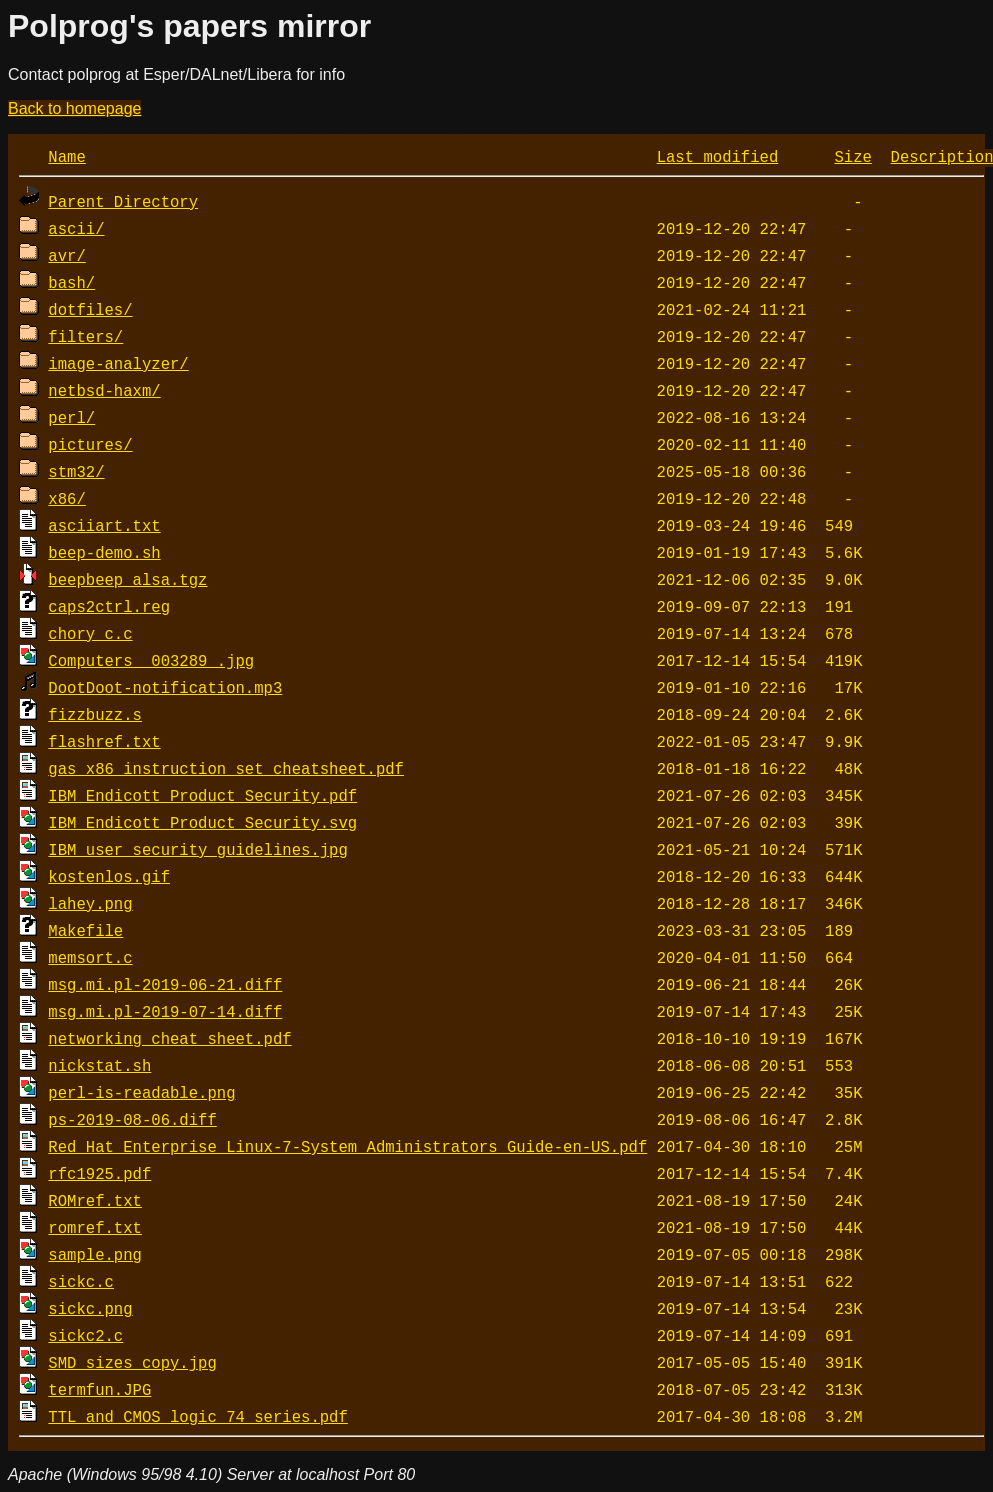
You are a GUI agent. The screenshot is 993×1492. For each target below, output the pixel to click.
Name (66, 156)
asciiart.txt (104, 525)
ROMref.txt (95, 1200)
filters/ (85, 336)
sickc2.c (85, 1335)
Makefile (85, 930)
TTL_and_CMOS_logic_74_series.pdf (197, 1416)
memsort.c (90, 957)
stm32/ (76, 471)
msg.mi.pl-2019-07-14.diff (165, 1011)
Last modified (718, 156)
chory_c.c (90, 633)
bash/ (71, 282)
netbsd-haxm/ (104, 390)
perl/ (71, 417)
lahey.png (90, 903)
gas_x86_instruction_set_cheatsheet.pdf (226, 768)
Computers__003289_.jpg (151, 660)
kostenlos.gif (109, 876)
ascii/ (76, 228)
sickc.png (90, 1308)
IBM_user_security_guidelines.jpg (197, 849)
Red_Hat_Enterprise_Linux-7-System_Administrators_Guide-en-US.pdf (347, 1146)
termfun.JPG (99, 1389)
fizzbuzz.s (95, 714)
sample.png (95, 1254)
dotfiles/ (90, 309)
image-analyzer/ (118, 363)
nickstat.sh (99, 1065)
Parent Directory (123, 201)
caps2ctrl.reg (109, 606)
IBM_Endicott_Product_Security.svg (202, 822)
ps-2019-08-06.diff (132, 1119)
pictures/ (90, 444)
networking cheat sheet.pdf (169, 1038)
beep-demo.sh (104, 552)
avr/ (66, 255)
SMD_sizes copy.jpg (132, 1362)
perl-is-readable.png (141, 1092)
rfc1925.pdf (99, 1173)
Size (852, 156)
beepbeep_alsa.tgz (127, 579)
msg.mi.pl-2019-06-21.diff (165, 984)
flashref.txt (104, 741)
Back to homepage (74, 108)
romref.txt (95, 1227)
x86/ (66, 498)
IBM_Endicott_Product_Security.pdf (202, 795)
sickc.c (81, 1281)
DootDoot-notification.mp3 (165, 687)
